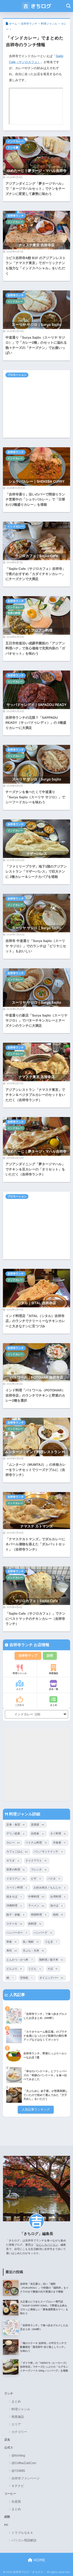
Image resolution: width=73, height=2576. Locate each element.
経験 (7, 2516)
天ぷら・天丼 (34, 1950)
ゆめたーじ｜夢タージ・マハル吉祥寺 (36, 170)
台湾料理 (58, 1896)
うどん (35, 1968)
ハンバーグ (43, 1932)
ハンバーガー (17, 1932)
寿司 (12, 1950)
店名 (7, 2439)
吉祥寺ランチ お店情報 (28, 1645)
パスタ (54, 1878)
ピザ (36, 1878)
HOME (36, 2560)
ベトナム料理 (37, 1842)
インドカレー (15, 141)
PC (6, 2524)
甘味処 (27, 1978)
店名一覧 (53, 1685)
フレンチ (39, 1870)
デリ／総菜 (16, 1834)
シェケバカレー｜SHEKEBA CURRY (37, 481)
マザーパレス (36, 853)
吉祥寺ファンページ (25, 2478)
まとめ (53, 1701)
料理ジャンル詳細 (24, 1814)
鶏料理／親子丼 (51, 1960)
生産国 (16, 2501)
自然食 (38, 1834)
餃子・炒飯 (16, 1914)
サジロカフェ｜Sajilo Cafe (36, 556)
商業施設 (53, 1669)
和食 (12, 1942)
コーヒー (10, 2493)
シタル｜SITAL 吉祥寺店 (36, 1303)
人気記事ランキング (36, 2109)
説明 (50, 1655)
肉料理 (35, 1924)
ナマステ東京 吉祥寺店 (36, 245)
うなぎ (52, 1942)
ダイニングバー (51, 1978)
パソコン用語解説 (23, 2540)
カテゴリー (19, 2431)
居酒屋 (38, 1824)
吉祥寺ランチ (15, 215)
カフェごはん (17, 1852)
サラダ (13, 1860)
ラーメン (36, 1906)
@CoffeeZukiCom (23, 2463)
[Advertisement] (36, 404)
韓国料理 (39, 1914)
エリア (19, 1685)
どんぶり (14, 1968)
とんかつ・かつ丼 (20, 1960)
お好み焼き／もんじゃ (50, 1888)
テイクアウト (37, 1860)
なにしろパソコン (47, 2244)
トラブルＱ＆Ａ (22, 2532)
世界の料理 (14, 613)
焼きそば (14, 1896)
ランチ (8, 2393)
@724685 (18, 2470)
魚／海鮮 (31, 1942)
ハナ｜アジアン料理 (36, 630)
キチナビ (17, 2486)
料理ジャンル (19, 1669)
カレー (13, 1842)
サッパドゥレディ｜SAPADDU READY (36, 704)
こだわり (19, 1701)
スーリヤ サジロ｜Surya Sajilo (36, 324)
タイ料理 (58, 1834)
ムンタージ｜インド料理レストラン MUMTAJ (37, 1452)
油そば (57, 1906)
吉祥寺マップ (27, 1655)
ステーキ (14, 1924)
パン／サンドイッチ (49, 1852)
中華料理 (36, 1896)
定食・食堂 (16, 1824)
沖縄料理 (14, 1906)
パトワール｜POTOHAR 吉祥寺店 (36, 1377)
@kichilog (18, 2455)
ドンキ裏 (12, 147)
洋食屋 (60, 1842)
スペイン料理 (17, 1888)
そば (53, 1968)
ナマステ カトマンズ (36, 1526)
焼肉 (58, 1914)
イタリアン (16, 1878)
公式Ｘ (8, 2447)
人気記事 (16, 1995)
